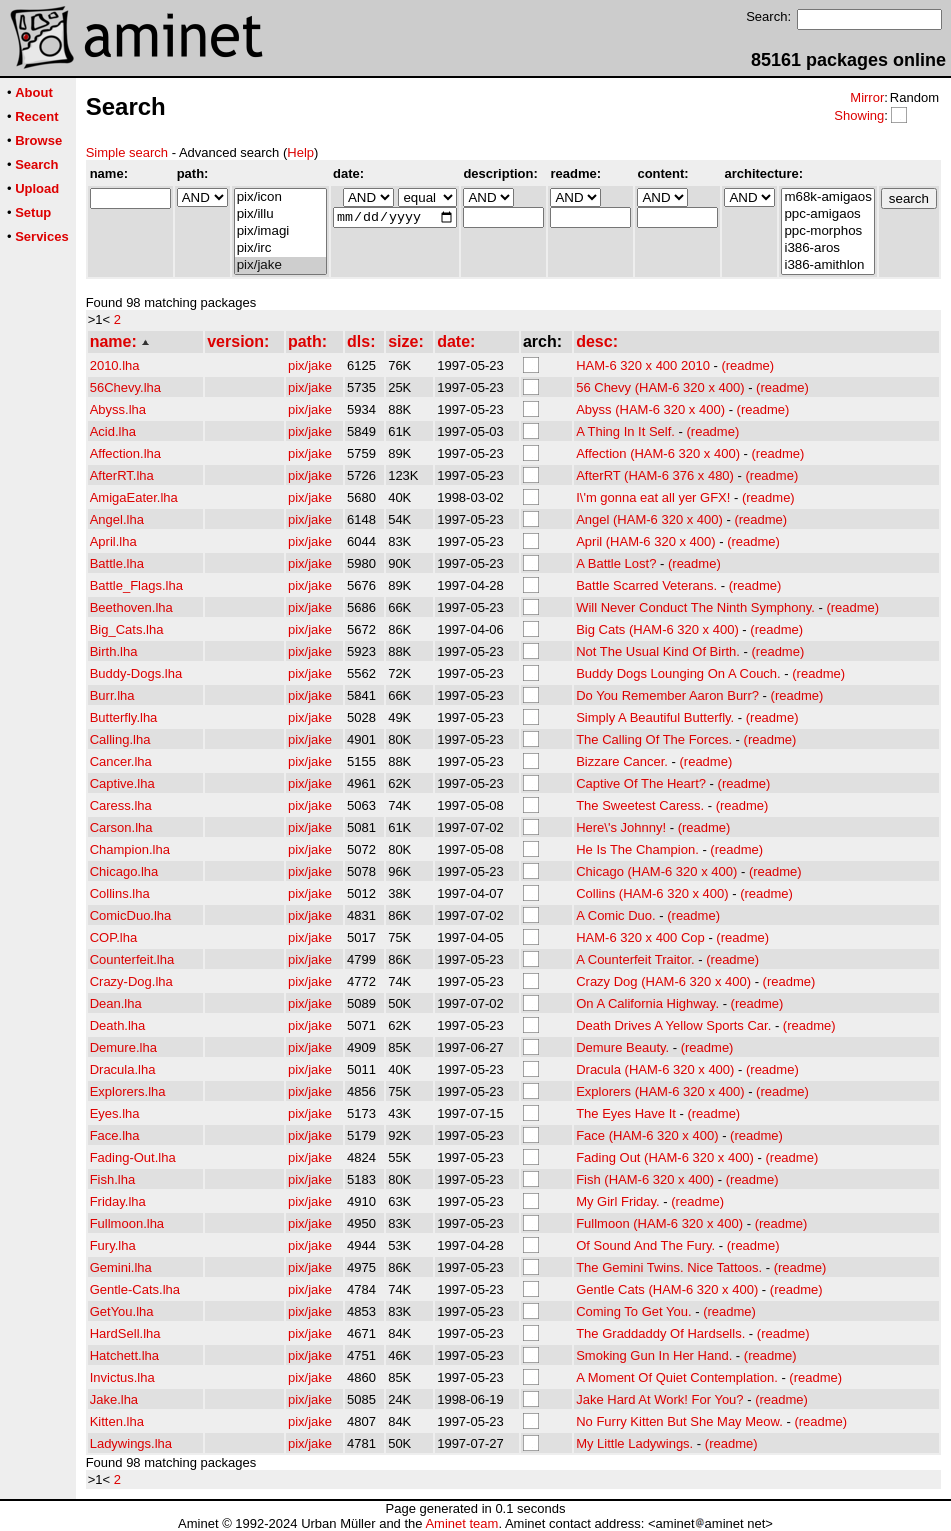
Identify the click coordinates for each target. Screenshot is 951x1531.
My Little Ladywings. (634, 1443)
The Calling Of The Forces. (654, 739)
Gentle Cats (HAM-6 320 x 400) (667, 1289)
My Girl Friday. (618, 1201)
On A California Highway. (647, 1003)
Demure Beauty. (622, 1047)
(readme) (747, 365)
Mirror (867, 97)
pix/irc (280, 248)
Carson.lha (121, 827)
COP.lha (113, 937)
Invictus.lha (122, 1377)
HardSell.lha (125, 1333)
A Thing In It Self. (625, 431)
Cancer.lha (121, 761)
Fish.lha (113, 1179)
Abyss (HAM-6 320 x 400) (650, 409)
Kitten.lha (117, 1421)
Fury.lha (113, 1245)
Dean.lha (116, 1003)
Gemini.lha (121, 1267)
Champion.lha (130, 849)
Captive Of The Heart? (641, 783)
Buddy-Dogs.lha (136, 673)
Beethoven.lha (131, 607)
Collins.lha (120, 893)
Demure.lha (123, 1047)
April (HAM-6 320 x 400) (645, 541)
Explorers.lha (128, 1091)
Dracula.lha (123, 1069)
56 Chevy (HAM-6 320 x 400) (660, 387)
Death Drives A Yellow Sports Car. (673, 1025)
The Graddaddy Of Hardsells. (660, 1333)
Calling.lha (120, 739)
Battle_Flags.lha (136, 585)
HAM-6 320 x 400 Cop (640, 937)
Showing (859, 115)
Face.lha (115, 1135)
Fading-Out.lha (133, 1157)
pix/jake (280, 265)
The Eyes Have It (626, 1113)
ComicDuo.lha (131, 915)
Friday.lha (118, 1201)
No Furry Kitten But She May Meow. (679, 1421)
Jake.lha (114, 1399)
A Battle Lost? (616, 563)
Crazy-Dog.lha (131, 981)
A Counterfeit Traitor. (635, 959)
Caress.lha (121, 805)
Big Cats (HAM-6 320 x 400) (657, 629)
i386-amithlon (827, 265)
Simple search (127, 152)
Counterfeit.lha (132, 959)
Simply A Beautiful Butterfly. (655, 717)
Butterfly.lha (124, 717)
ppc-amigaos (827, 214)
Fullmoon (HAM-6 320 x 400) (659, 1223)
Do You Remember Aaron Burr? (667, 695)
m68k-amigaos (827, 197)
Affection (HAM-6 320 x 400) (658, 453)
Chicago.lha (124, 871)
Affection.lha (125, 453)
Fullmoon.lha (127, 1223)
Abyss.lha (118, 409)
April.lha (113, 541)
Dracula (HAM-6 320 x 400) (655, 1069)
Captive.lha (122, 783)
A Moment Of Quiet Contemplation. (677, 1377)
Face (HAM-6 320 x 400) (647, 1135)
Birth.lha (114, 651)
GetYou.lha (122, 1311)
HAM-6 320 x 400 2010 (643, 365)
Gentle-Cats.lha (135, 1289)
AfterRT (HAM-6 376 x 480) (655, 475)
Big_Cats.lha (127, 629)
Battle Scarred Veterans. (646, 585)
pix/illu (280, 214)
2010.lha (115, 365)
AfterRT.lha (122, 475)
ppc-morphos (827, 231)
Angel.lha (117, 519)
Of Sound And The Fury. (645, 1245)
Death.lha (118, 1025)
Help (300, 152)
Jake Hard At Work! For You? (659, 1399)
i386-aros (827, 248)
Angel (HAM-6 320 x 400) (649, 519)
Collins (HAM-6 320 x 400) (652, 893)
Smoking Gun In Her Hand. (654, 1355)
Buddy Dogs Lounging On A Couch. (678, 673)
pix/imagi (280, 231)
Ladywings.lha (131, 1443)
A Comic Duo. (615, 915)
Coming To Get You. (633, 1311)
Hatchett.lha (124, 1355)
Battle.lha (117, 563)
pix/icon (280, 197)
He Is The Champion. (637, 849)
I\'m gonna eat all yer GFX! (653, 497)
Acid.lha (113, 431)
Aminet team (461, 1523)
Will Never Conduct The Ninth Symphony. (695, 607)
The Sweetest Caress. (640, 805)
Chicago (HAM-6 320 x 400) (656, 871)
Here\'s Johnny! (621, 827)
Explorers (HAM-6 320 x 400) (660, 1091)
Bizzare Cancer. (622, 761)
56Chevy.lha (125, 387)
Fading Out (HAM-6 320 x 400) (665, 1157)
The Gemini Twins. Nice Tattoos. (669, 1267)
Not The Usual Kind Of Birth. (658, 651)
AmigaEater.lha (134, 497)
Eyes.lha (115, 1113)
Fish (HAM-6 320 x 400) (645, 1179)
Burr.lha (112, 695)
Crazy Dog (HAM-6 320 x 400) (663, 981)
